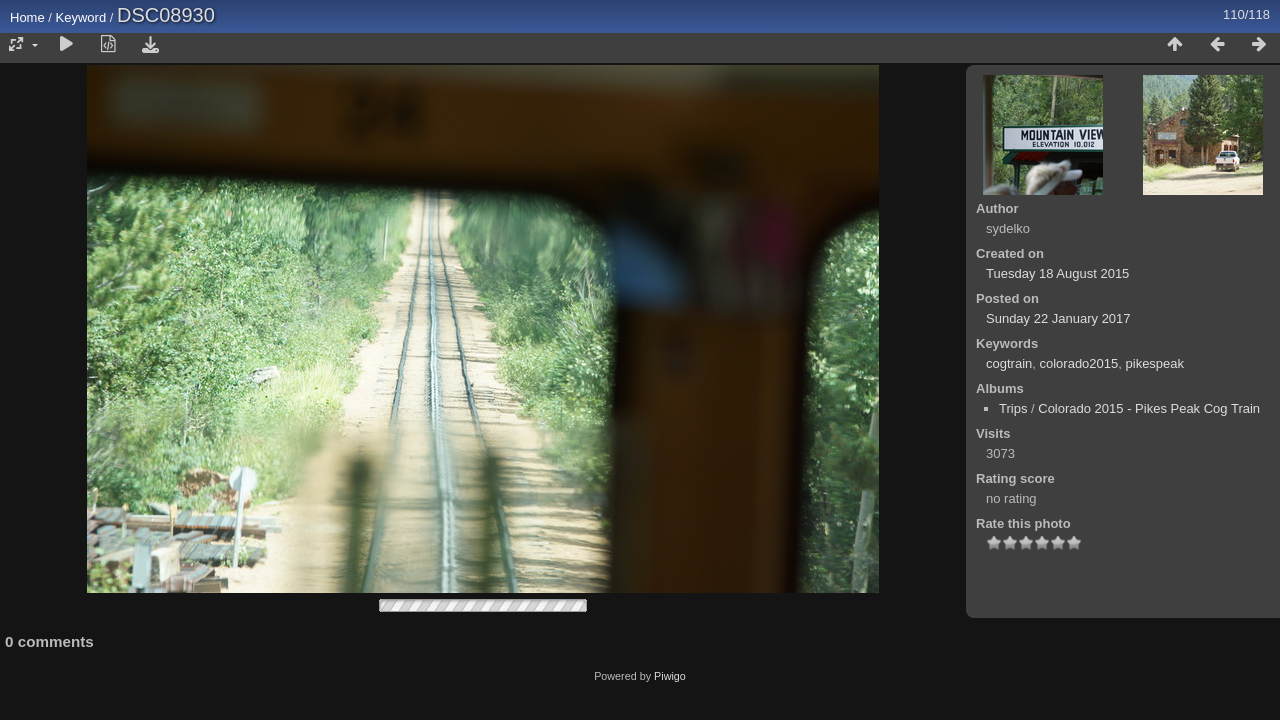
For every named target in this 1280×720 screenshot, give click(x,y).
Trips (1013, 408)
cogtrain (1009, 363)
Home (27, 17)
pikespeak (1155, 363)
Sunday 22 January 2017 (1058, 318)
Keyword (81, 17)
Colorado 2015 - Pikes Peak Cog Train (1149, 408)
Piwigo (670, 676)
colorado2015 (1078, 363)
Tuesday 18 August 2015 (1057, 273)
